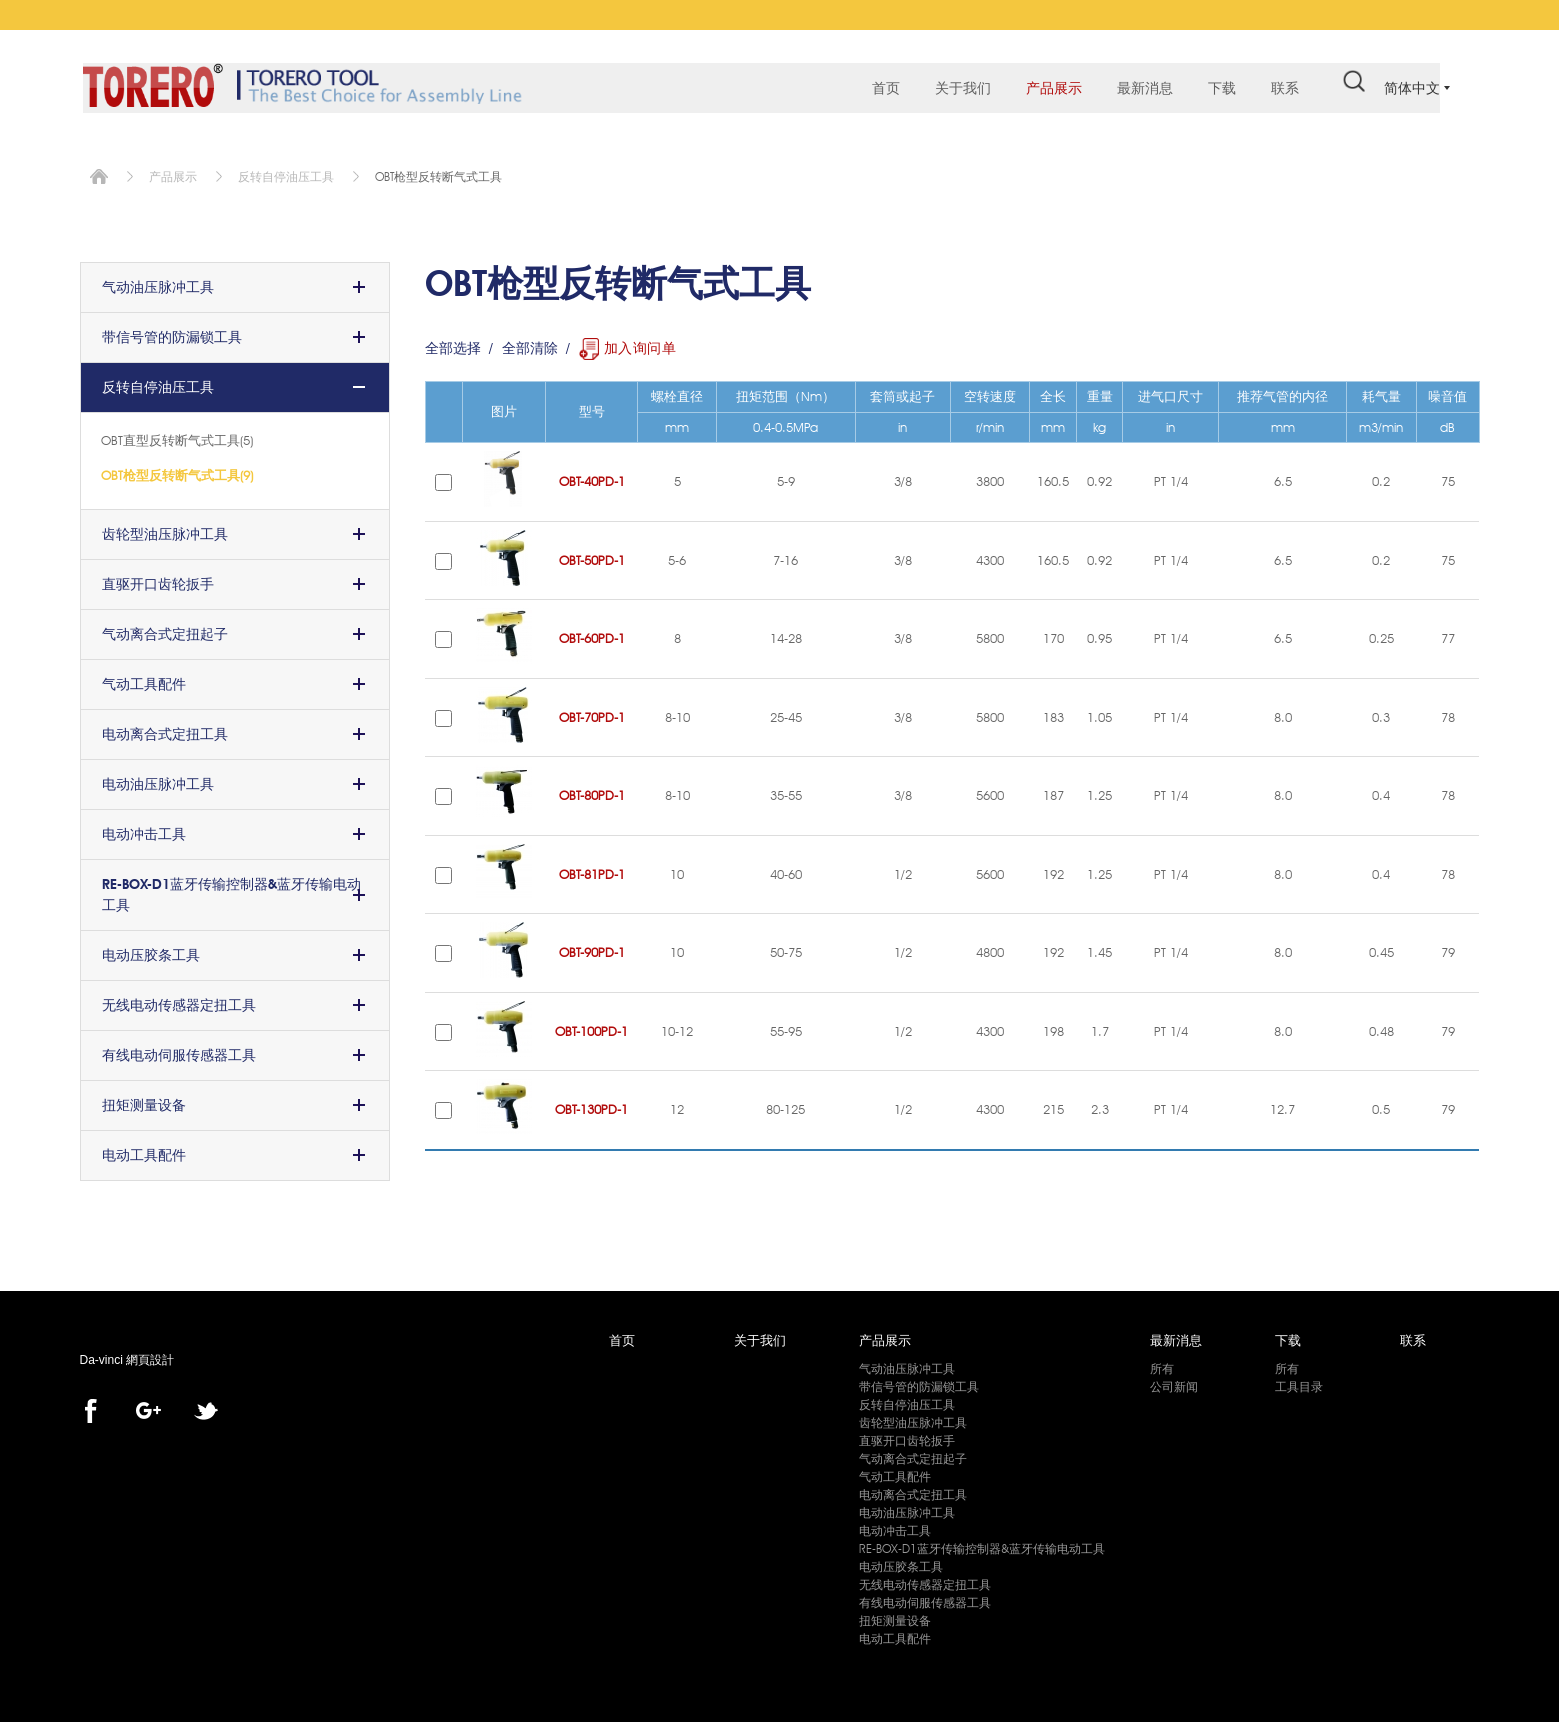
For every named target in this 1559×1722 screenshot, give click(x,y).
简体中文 (1412, 88)
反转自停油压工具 (286, 170)
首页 (877, 90)
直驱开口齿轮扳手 (158, 578)
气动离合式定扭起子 (165, 628)
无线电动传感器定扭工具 (179, 999)
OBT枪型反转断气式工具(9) (177, 469)
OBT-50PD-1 (592, 554)
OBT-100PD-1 (591, 1025)
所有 (1162, 1362)
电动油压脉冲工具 (158, 778)
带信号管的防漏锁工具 (172, 331)
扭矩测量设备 (144, 1099)
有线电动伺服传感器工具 (179, 1049)
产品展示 (1045, 90)
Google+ (148, 1405)
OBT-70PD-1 (592, 711)
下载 (1213, 90)
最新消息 (1136, 90)
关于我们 (954, 90)
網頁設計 (150, 1354)
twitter (206, 1405)
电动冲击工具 (144, 828)
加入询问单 (640, 342)
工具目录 (1299, 1380)
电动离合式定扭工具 (165, 728)
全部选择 (453, 342)
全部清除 (530, 342)
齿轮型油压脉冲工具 (165, 528)
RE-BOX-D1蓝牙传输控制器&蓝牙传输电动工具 (231, 888)
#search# (1345, 88)
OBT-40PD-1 (592, 475)
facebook (91, 1405)
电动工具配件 (144, 1149)
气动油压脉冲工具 (158, 281)
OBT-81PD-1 (592, 868)
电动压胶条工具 (151, 949)
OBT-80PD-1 (592, 789)
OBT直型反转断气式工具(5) (177, 434)
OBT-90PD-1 (592, 946)
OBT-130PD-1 (591, 1103)
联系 (1276, 90)
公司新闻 (1174, 1380)
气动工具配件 (144, 678)
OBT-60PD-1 (592, 632)
